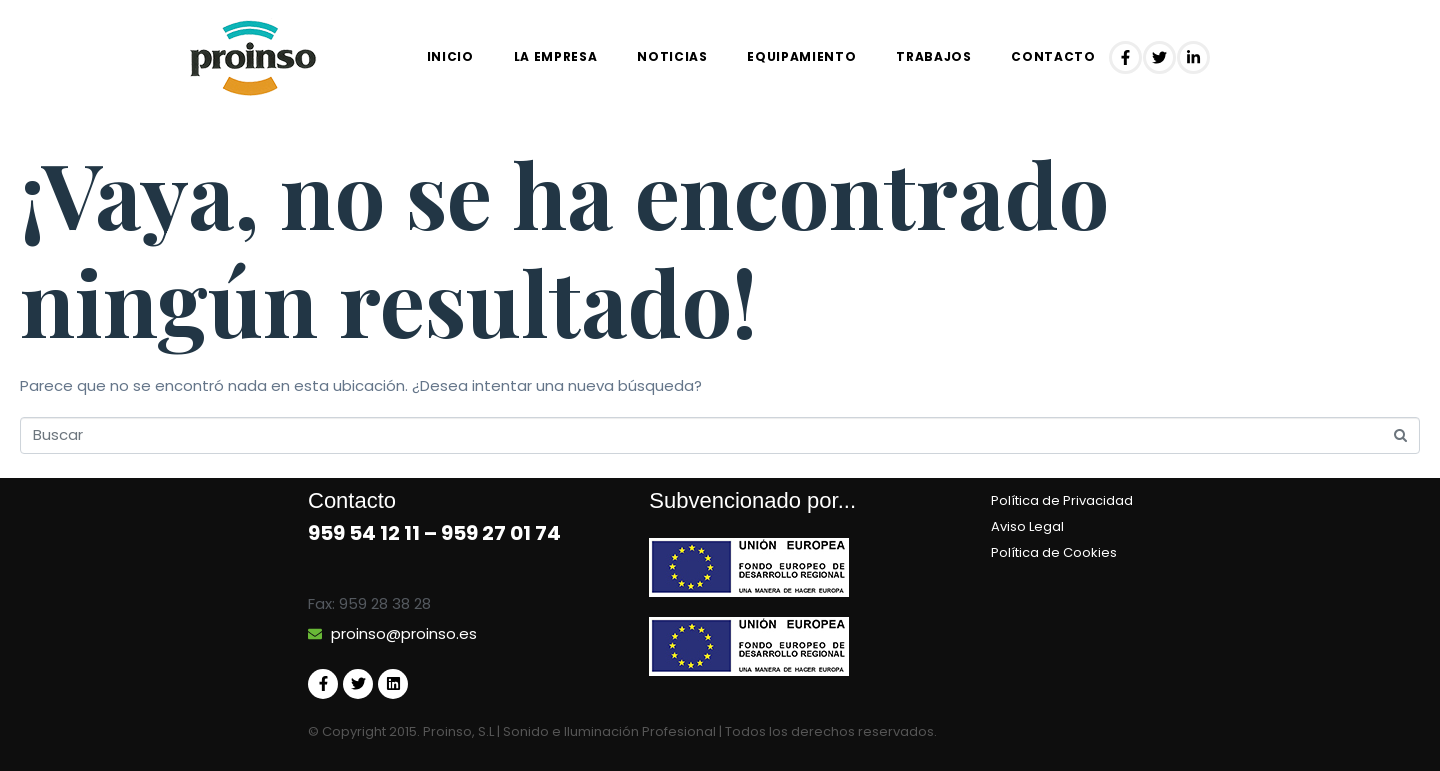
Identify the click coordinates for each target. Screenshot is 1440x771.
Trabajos (933, 56)
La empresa (556, 56)
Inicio (450, 56)
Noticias (672, 56)
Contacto (1053, 56)
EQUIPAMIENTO (801, 56)
